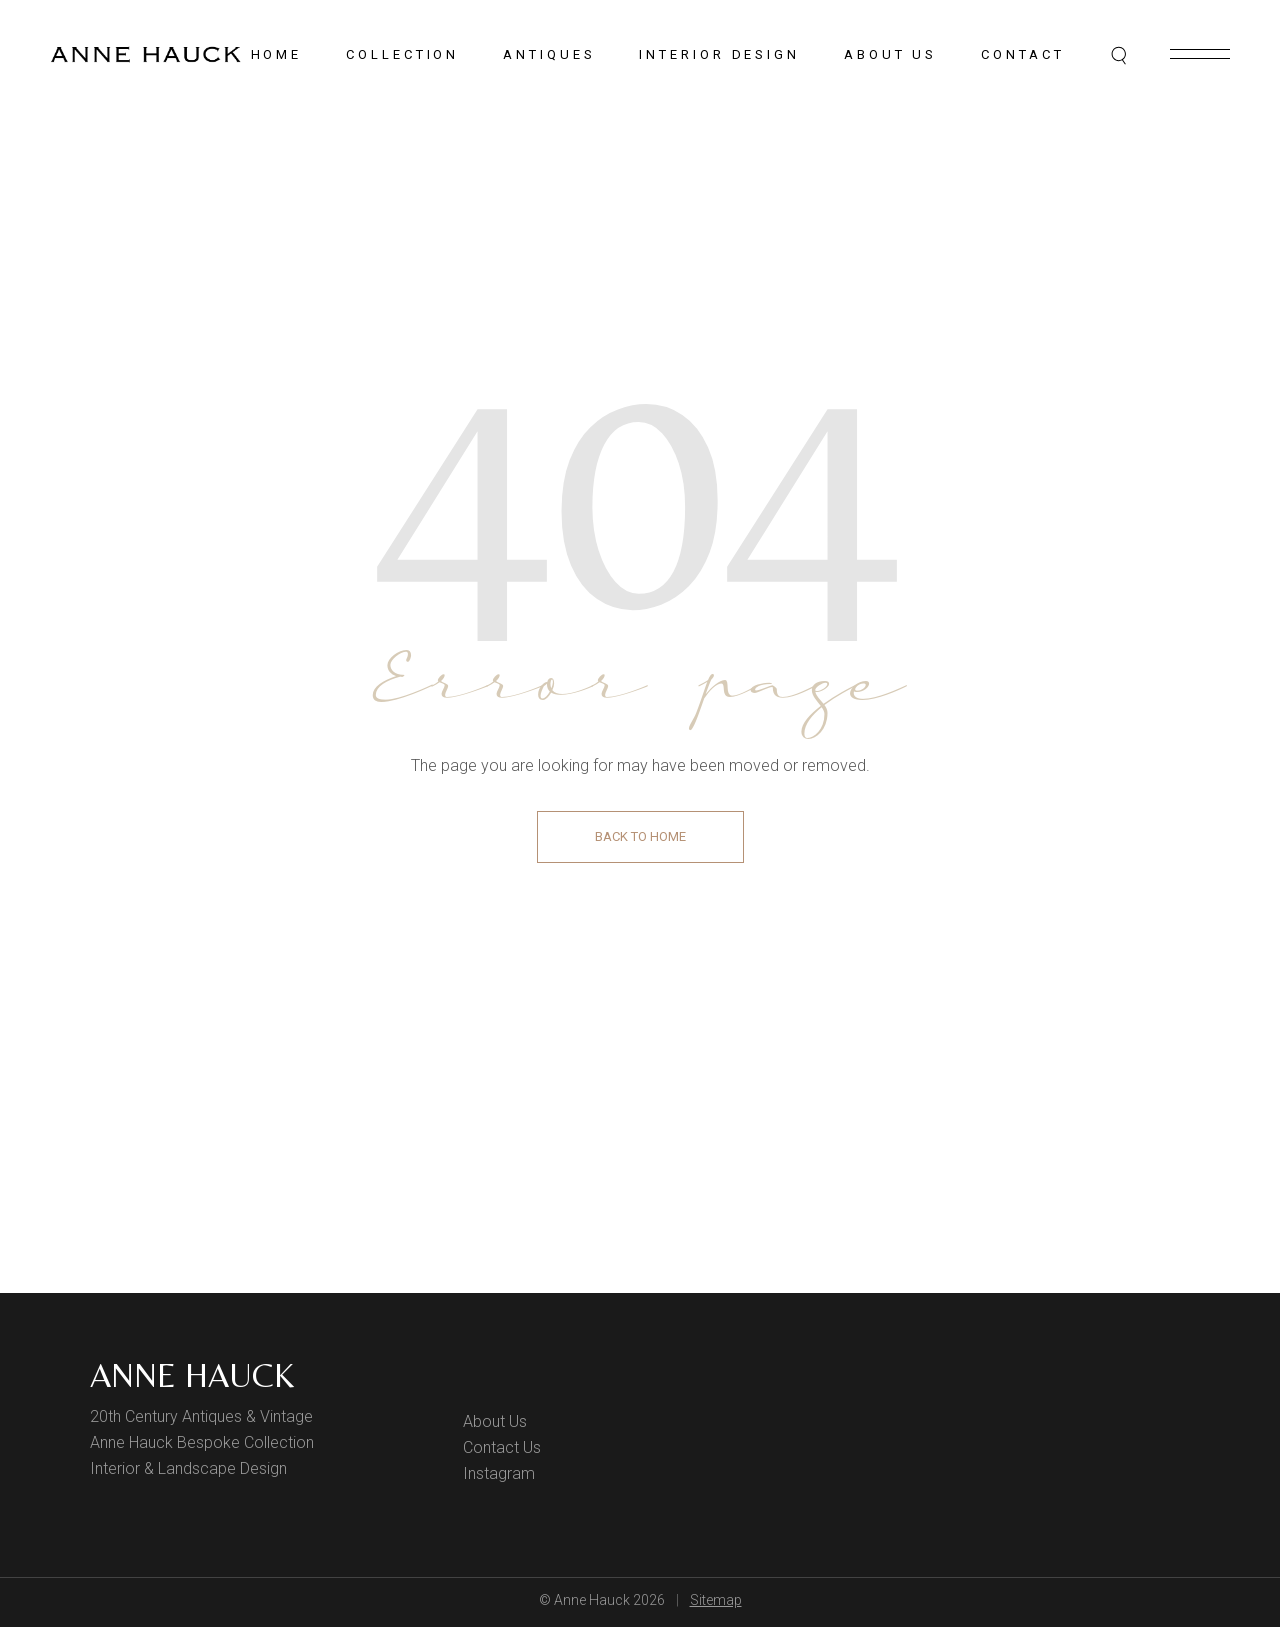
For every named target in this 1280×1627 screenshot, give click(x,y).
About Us (495, 1421)
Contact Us (502, 1447)
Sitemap (716, 1600)
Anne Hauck (192, 1375)
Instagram (499, 1473)
